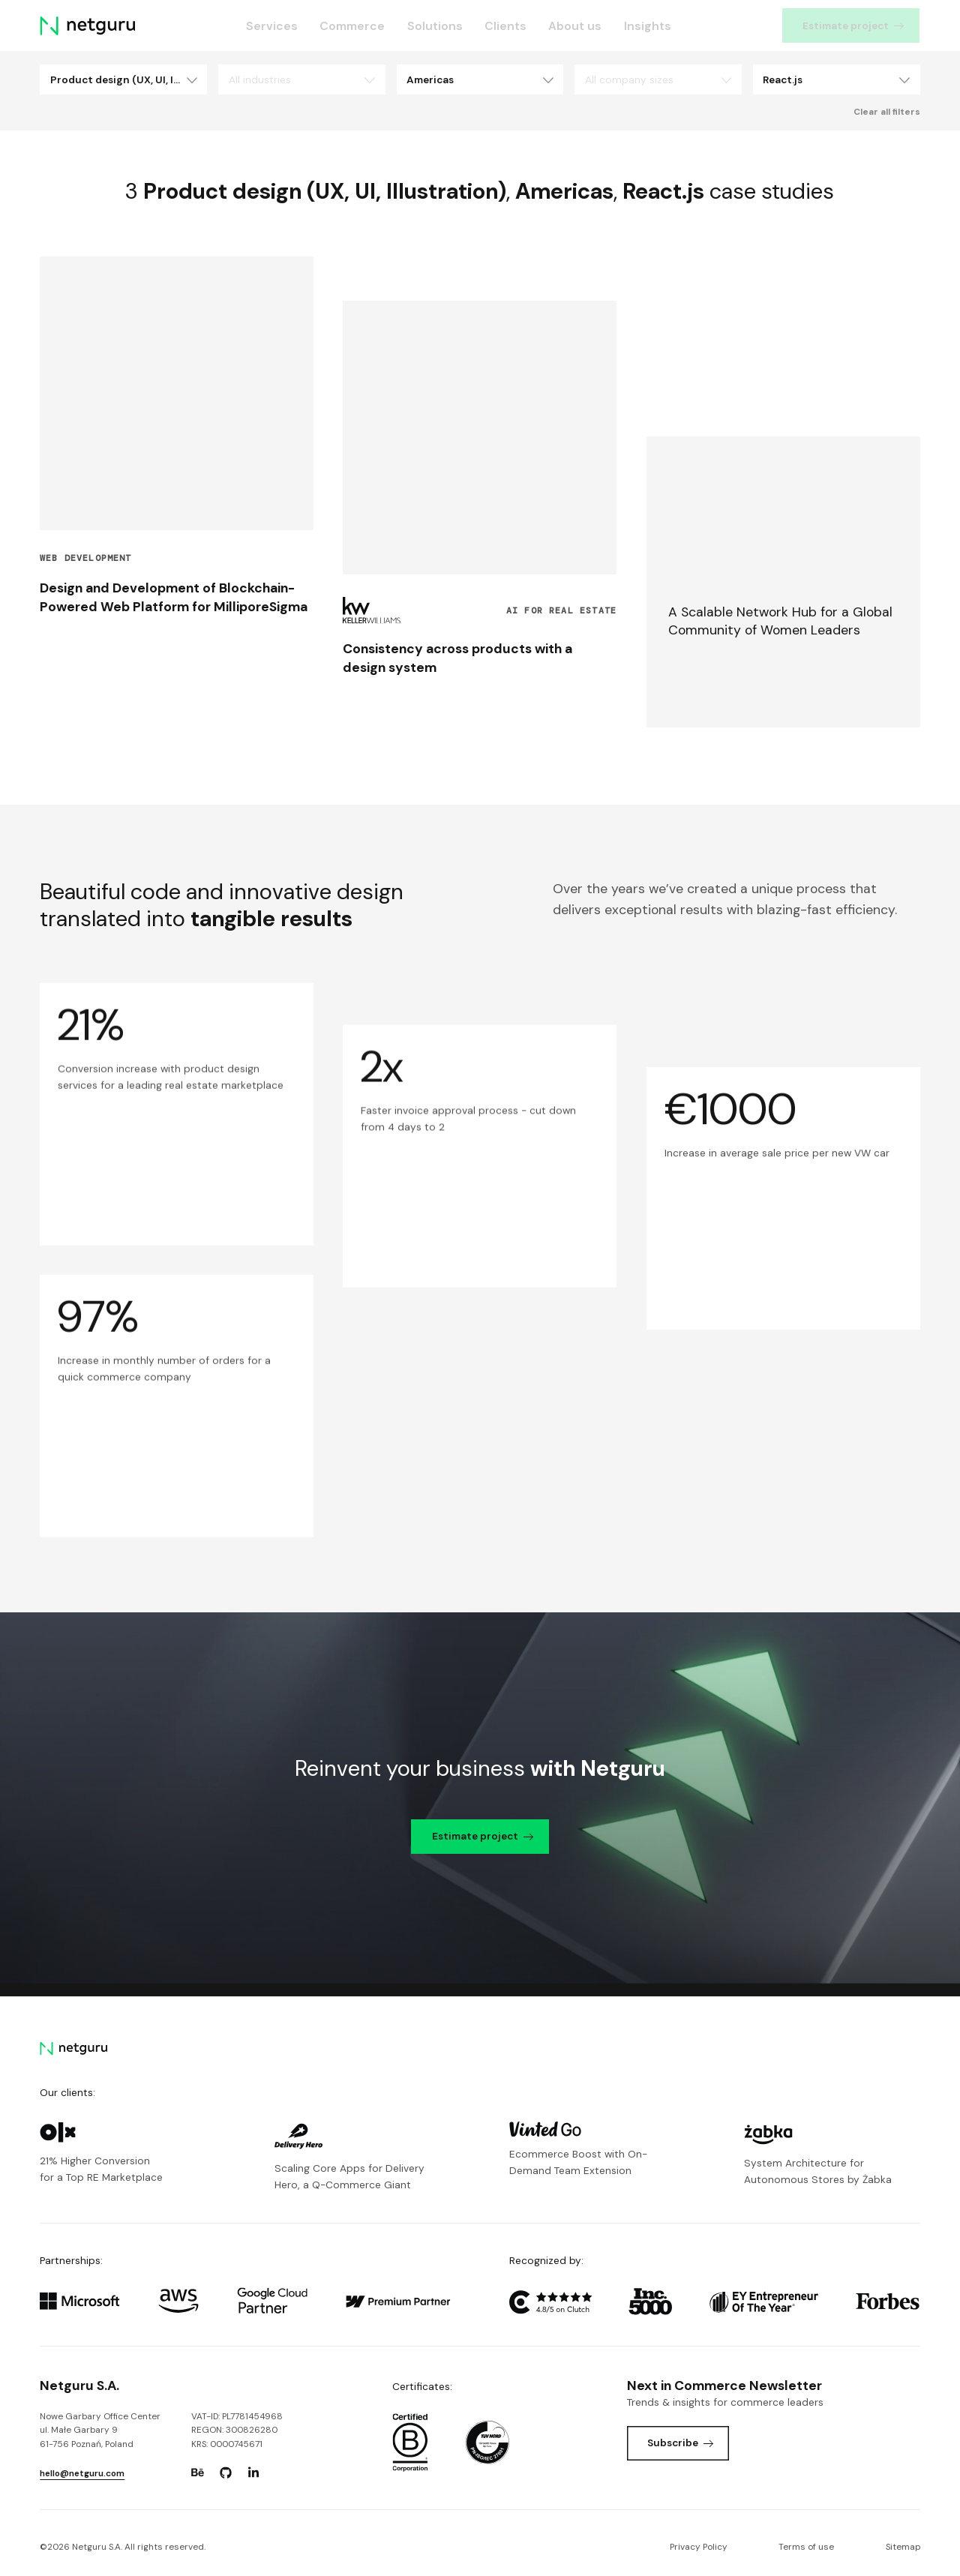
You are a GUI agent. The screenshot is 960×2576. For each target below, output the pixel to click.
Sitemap (903, 2547)
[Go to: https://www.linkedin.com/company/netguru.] (253, 2473)
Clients (505, 26)
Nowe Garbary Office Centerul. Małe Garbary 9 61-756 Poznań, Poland (100, 2430)
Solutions (435, 26)
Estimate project (854, 25)
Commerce (353, 26)
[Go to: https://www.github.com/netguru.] (226, 2473)
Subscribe (680, 2442)
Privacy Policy (699, 2547)
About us (575, 26)
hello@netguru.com (82, 2473)
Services (272, 26)
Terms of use (806, 2547)
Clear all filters (887, 112)
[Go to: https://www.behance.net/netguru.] (198, 2473)
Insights (647, 26)
